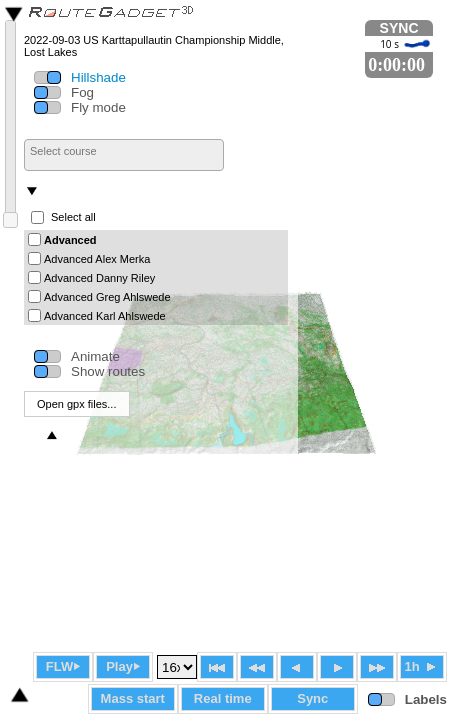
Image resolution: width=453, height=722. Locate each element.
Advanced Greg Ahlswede (107, 296)
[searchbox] (124, 151)
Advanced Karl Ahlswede (105, 315)
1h (421, 666)
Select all (73, 217)
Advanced (70, 239)
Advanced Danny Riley (99, 277)
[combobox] (124, 155)
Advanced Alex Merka (97, 258)
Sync (312, 698)
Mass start (133, 698)
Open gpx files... (77, 404)
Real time (223, 698)
